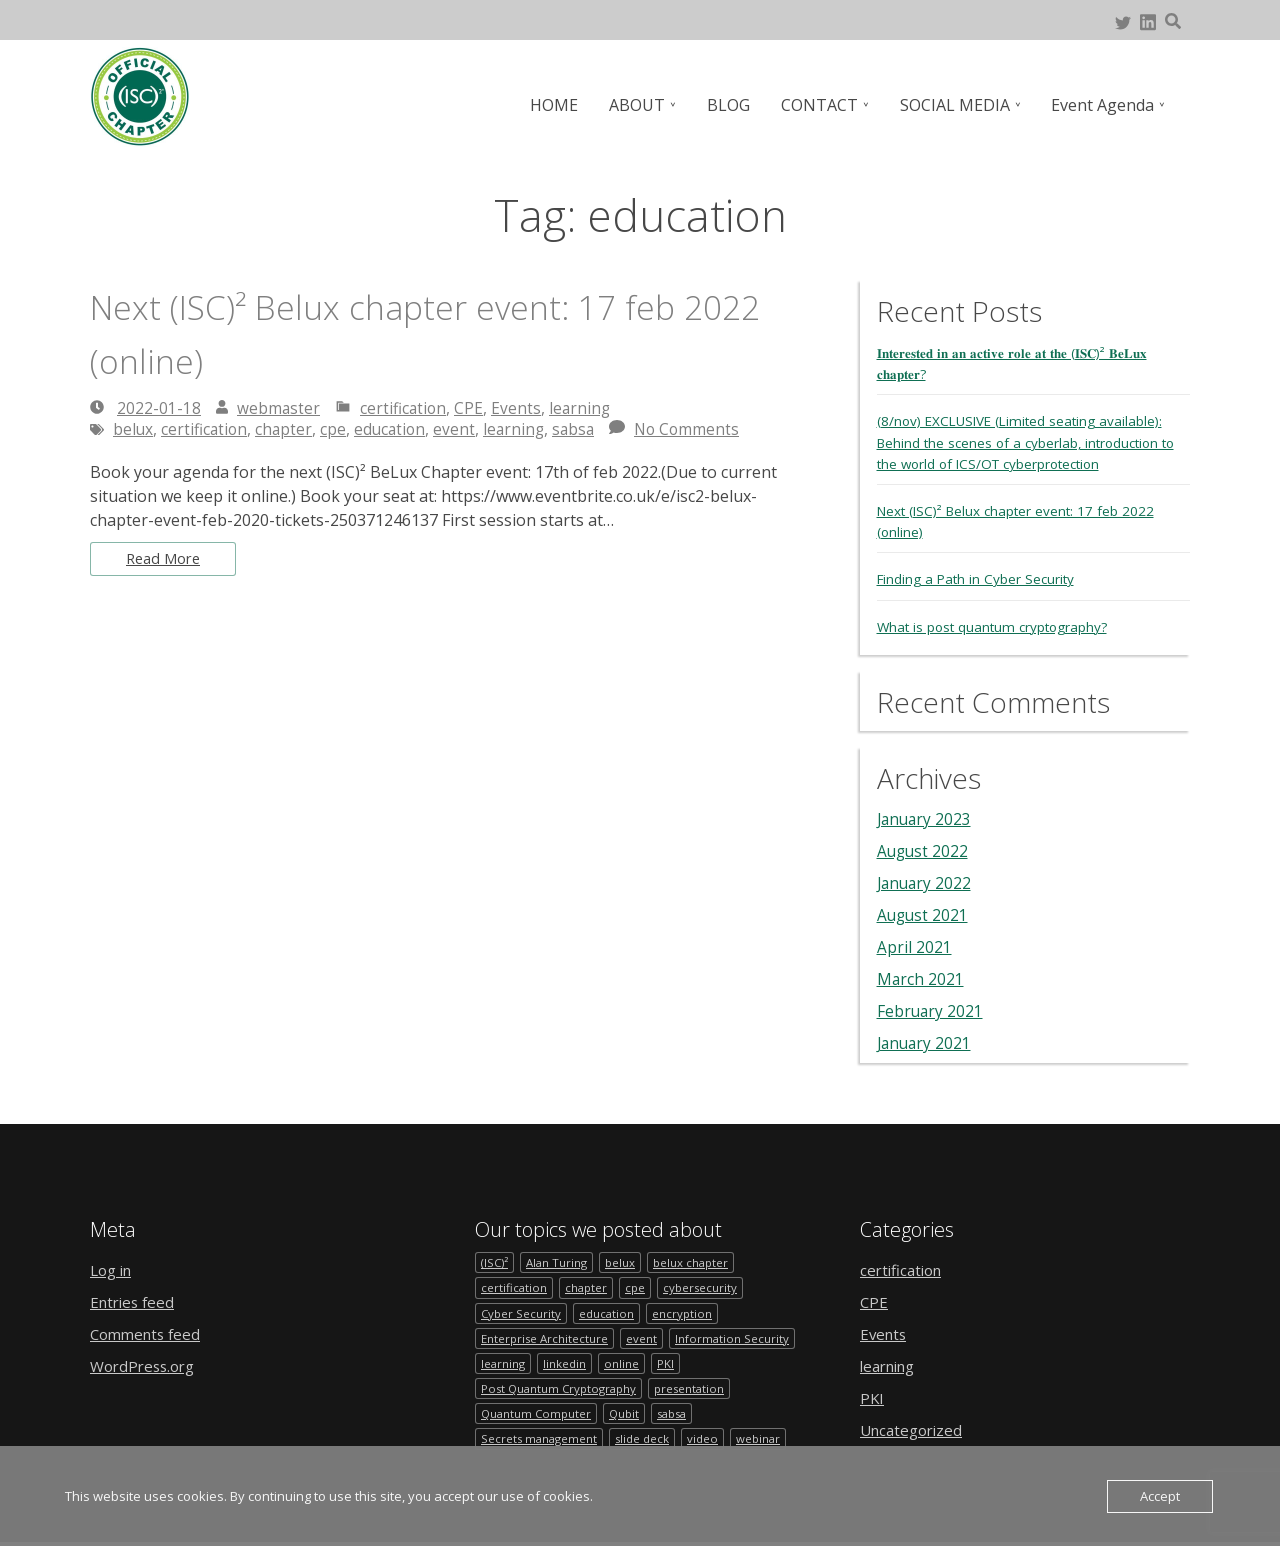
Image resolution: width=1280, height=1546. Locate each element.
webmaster (279, 408)
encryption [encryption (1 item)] (685, 1312)
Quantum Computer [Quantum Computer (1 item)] (538, 1416)
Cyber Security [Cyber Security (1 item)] (521, 1312)
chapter (287, 429)
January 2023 (926, 817)
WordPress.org (146, 1364)
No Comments (699, 429)
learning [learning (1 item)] (504, 1364)
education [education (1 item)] (608, 1312)
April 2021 (914, 945)
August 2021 (924, 913)
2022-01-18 (159, 408)
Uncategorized (915, 1428)
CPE (471, 408)
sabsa (583, 429)
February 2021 (931, 1009)
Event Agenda (1103, 105)
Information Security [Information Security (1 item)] (735, 1338)
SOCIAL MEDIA (957, 105)
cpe (337, 429)
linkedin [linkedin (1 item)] (567, 1364)
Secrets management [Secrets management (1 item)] (540, 1442)
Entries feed (135, 1300)
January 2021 (926, 1041)
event (461, 429)
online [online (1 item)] (624, 1364)
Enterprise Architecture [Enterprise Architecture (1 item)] (546, 1338)
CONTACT (823, 105)
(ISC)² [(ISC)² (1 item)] (495, 1260)
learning (583, 408)
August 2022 (924, 849)
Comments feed (149, 1332)
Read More (167, 560)
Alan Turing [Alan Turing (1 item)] (559, 1260)
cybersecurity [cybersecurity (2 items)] (705, 1286)
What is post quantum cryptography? (996, 624)
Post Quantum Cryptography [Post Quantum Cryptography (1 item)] (562, 1390)
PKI (872, 1396)
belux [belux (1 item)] (624, 1260)
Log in (113, 1268)
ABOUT (644, 105)
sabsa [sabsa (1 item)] (680, 1416)
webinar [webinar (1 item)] (766, 1442)
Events (519, 408)
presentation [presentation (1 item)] (698, 1390)
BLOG (733, 105)
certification (405, 408)
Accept (1160, 1496)
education (395, 429)
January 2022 (926, 881)
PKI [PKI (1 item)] (668, 1364)
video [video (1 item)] (709, 1442)
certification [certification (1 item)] (514, 1286)
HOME (562, 105)
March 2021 (921, 977)
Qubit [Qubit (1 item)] (629, 1416)
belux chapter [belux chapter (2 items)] (697, 1260)
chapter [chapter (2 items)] (588, 1286)
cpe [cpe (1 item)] (638, 1286)
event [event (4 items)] (644, 1338)
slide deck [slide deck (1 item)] (646, 1442)
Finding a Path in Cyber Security (978, 577)
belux (133, 429)
